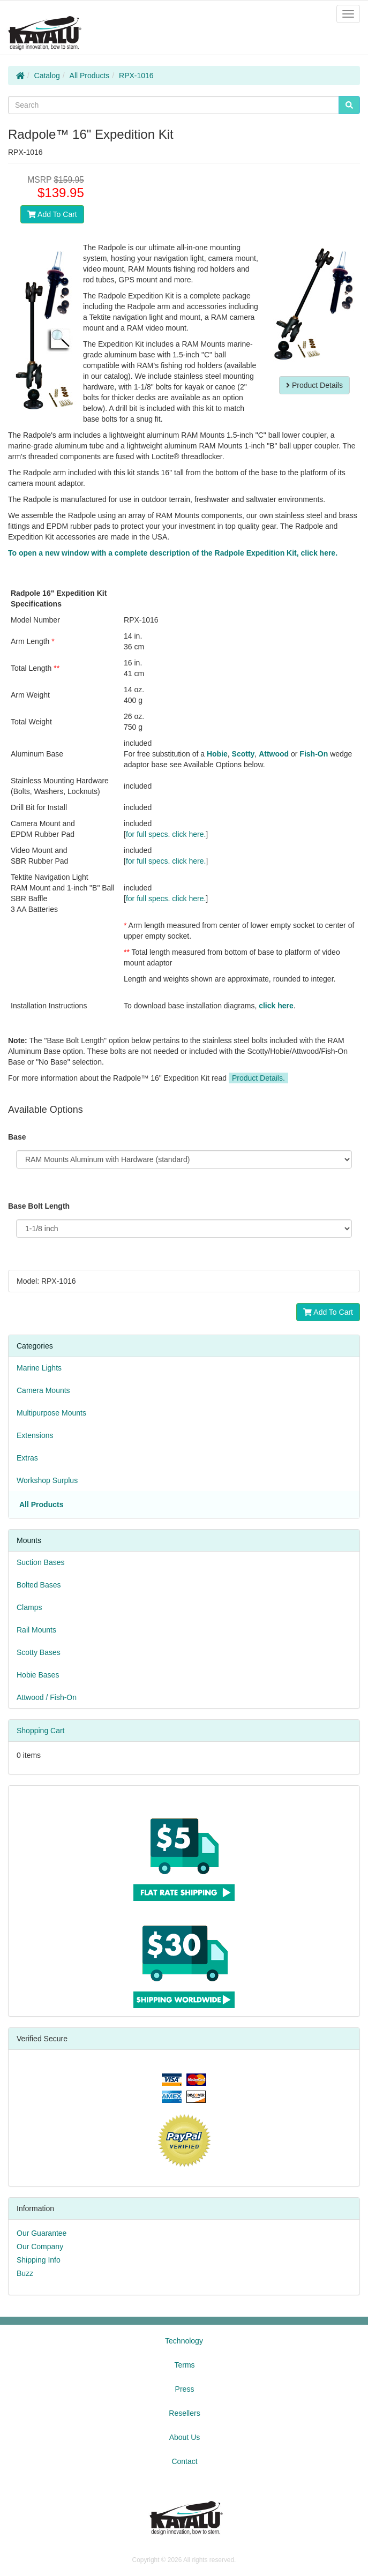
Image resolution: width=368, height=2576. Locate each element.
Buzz (25, 2273)
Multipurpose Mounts (51, 1413)
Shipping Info (39, 2260)
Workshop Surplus (47, 1480)
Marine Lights (39, 1368)
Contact (184, 2461)
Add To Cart (52, 214)
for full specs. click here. (166, 834)
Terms (184, 2365)
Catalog (47, 75)
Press (184, 2389)
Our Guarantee (41, 2233)
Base (17, 1137)
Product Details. (258, 1078)
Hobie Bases (38, 1675)
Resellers (184, 2413)
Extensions (35, 1435)
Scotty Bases (39, 1652)
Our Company (40, 2246)
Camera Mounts (43, 1390)
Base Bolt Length (39, 1206)
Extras (27, 1458)
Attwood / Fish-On (47, 1697)
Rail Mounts (36, 1630)
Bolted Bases (39, 1585)
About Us (184, 2437)
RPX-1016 (136, 75)
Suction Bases (41, 1562)
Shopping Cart (41, 1730)
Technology (184, 2341)
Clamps (29, 1607)
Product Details (314, 385)
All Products (90, 75)
